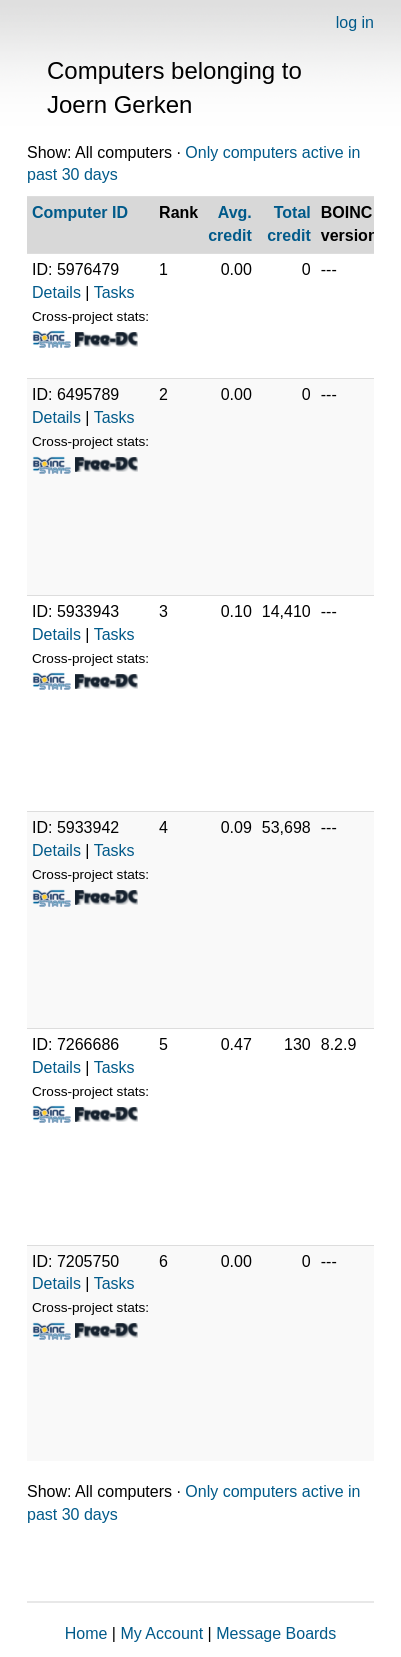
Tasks (114, 292)
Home (86, 1633)
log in (355, 22)
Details (56, 292)
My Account (161, 1633)
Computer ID (80, 212)
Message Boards (276, 1633)
